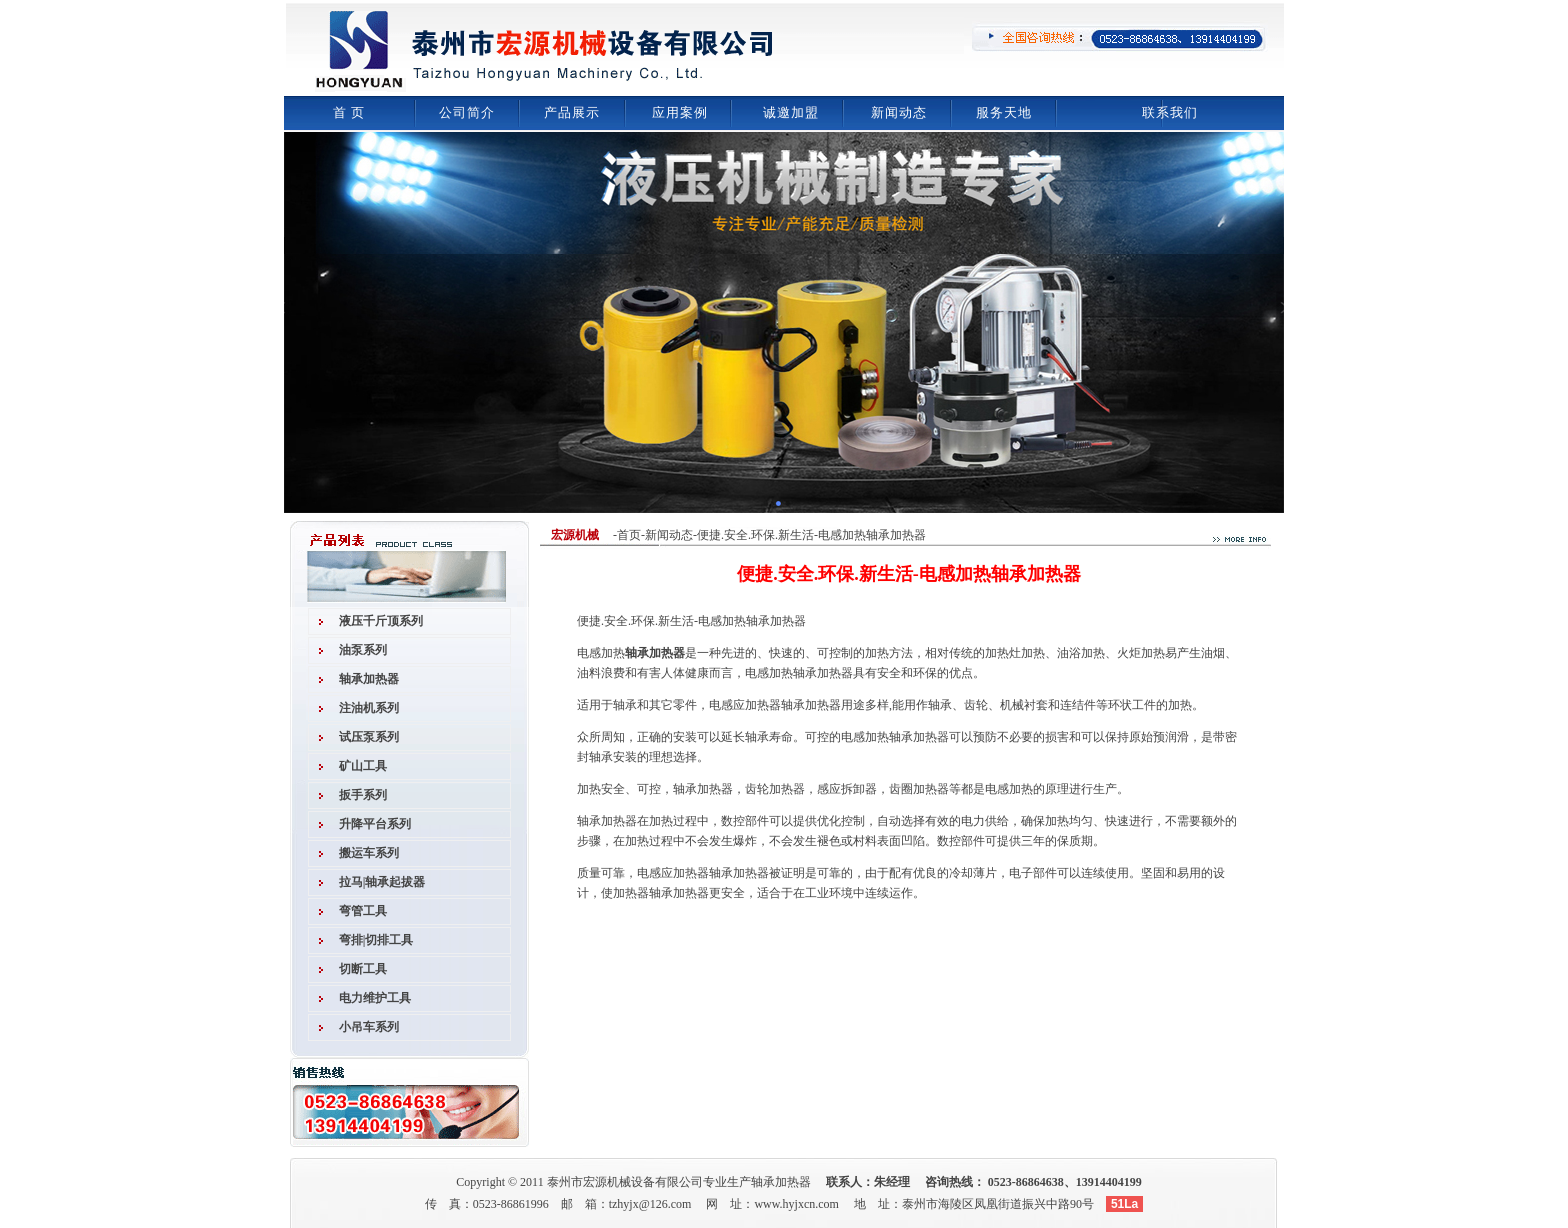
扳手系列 (363, 795)
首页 (629, 535)
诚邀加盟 (791, 112)
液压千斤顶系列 (381, 621)
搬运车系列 (369, 853)
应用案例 (680, 112)
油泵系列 (363, 650)
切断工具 (363, 969)
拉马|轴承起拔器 (382, 882)
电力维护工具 (375, 998)
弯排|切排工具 (376, 940)
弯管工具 (363, 911)
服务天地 (1004, 112)
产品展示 (572, 112)
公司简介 (467, 112)
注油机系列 (369, 708)
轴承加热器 (369, 679)
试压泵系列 (369, 737)
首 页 (349, 112)
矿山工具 (363, 766)
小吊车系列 (369, 1027)
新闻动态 (899, 112)
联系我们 (1170, 112)
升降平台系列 (375, 824)
